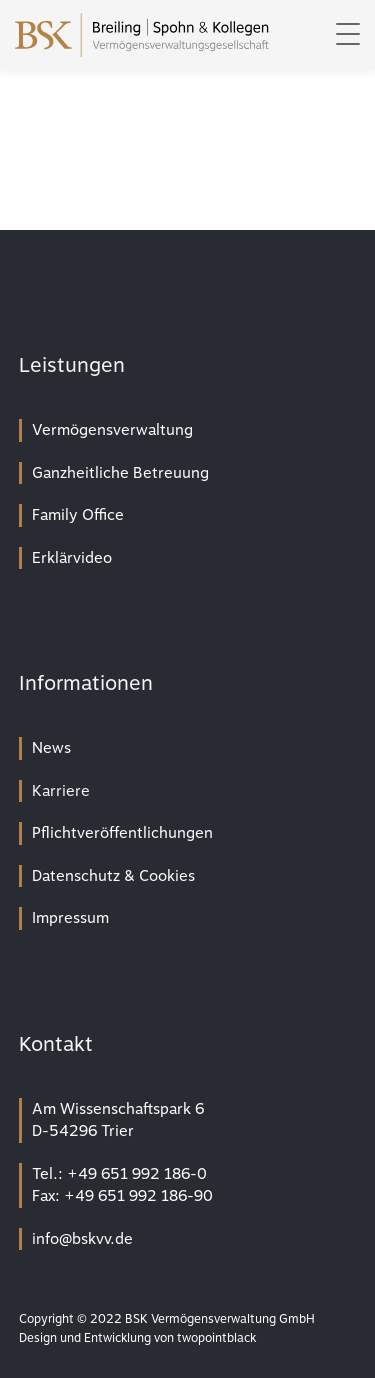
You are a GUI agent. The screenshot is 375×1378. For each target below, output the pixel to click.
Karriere (61, 791)
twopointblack (216, 1338)
